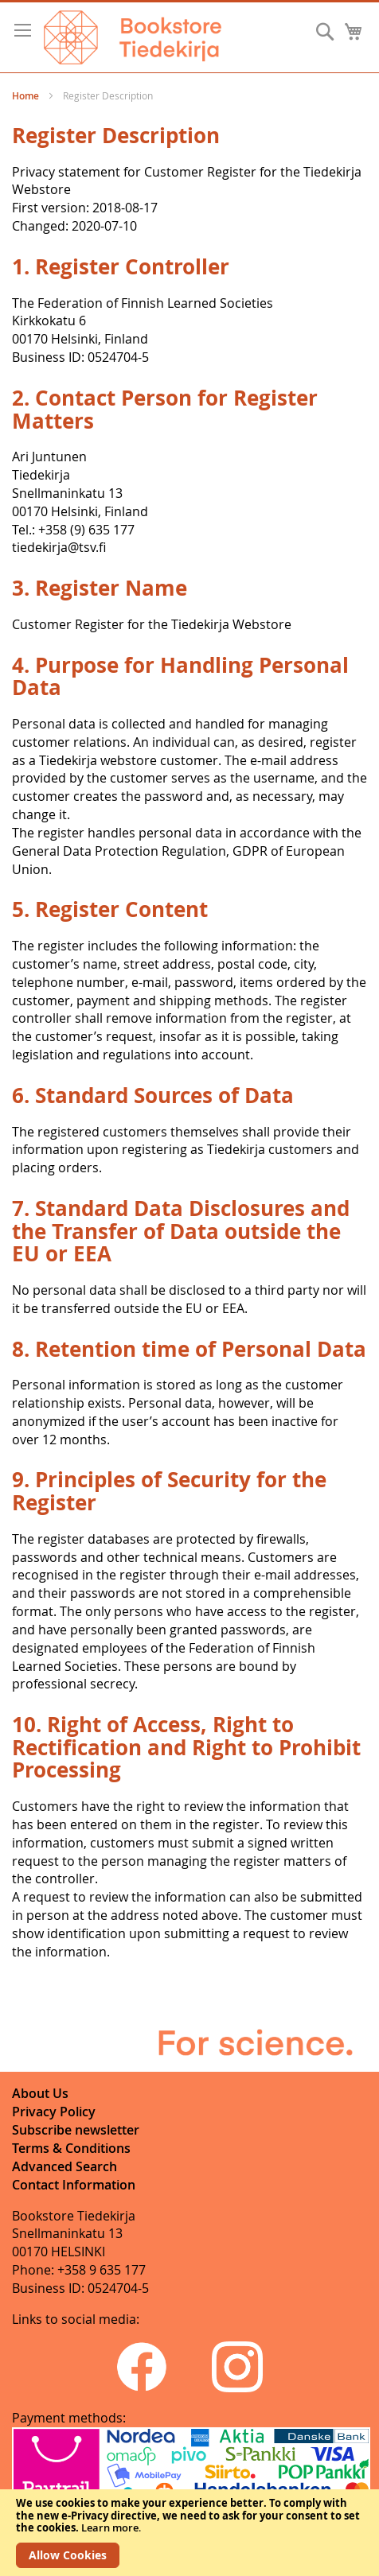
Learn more (110, 2527)
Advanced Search (64, 2166)
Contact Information (73, 2184)
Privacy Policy (54, 2111)
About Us (40, 2093)
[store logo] (132, 37)
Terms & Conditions (71, 2148)
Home (26, 96)
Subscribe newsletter (75, 2130)
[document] (189, 2532)
